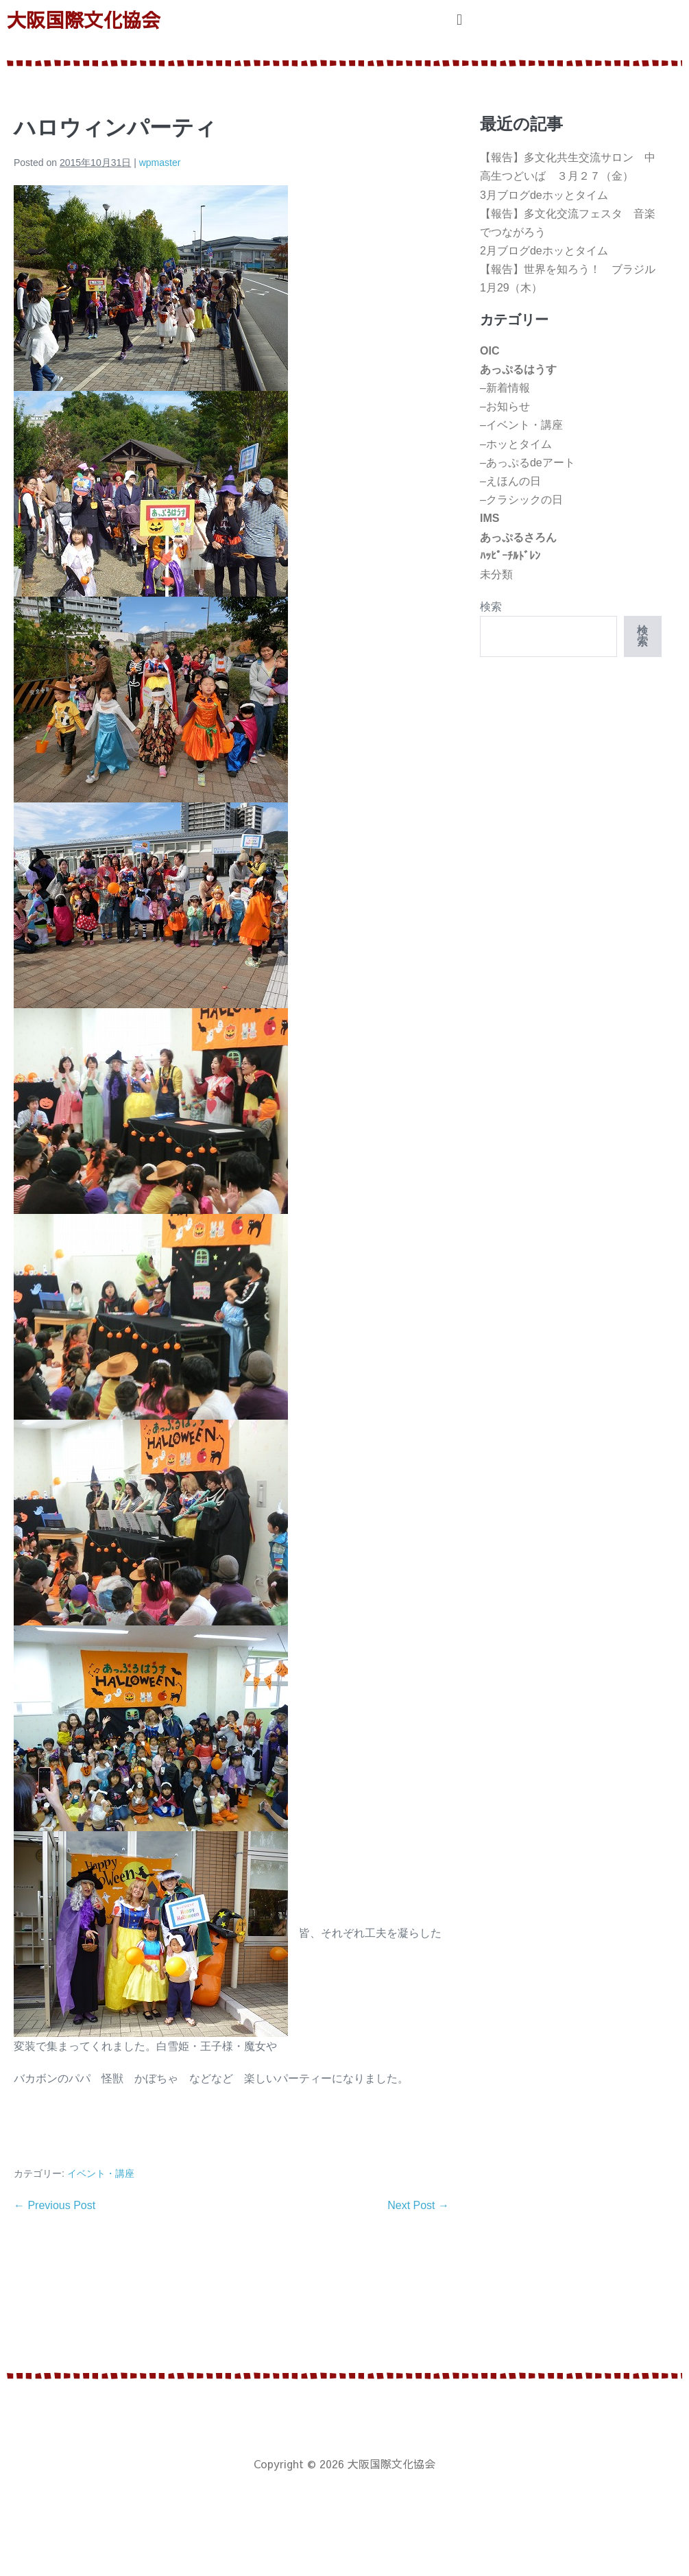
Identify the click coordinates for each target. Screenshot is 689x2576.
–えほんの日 (510, 481)
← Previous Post (54, 2205)
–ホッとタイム (516, 444)
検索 (491, 606)
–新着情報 (505, 388)
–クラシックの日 (521, 499)
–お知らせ (505, 406)
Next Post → (418, 2205)
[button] (459, 19)
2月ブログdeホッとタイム (544, 251)
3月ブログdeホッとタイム (544, 195)
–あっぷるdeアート (527, 462)
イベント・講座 (100, 2173)
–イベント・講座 (521, 425)
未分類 (496, 574)
